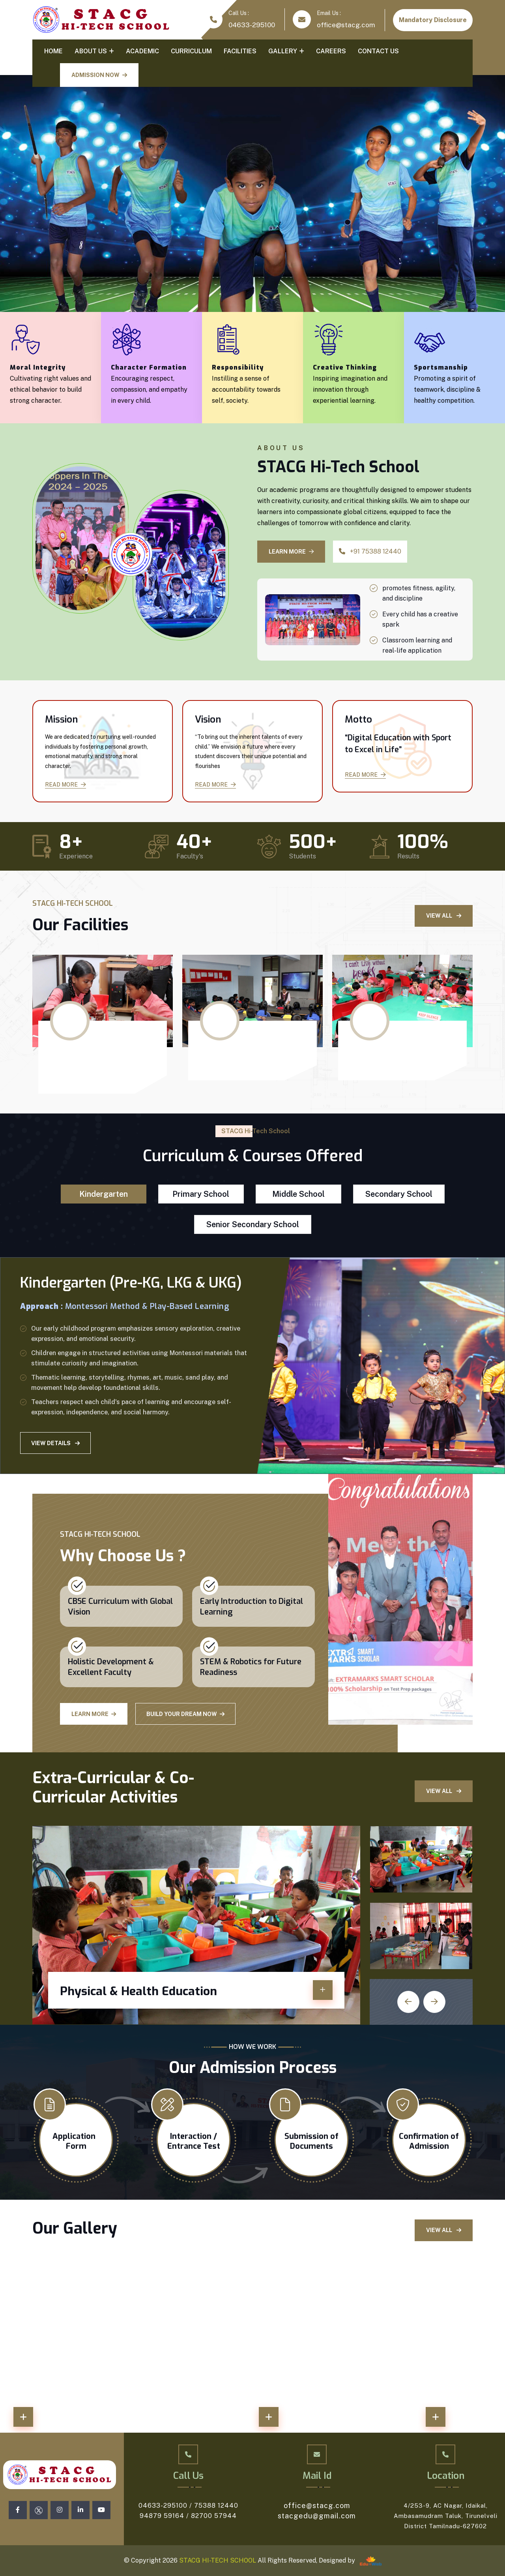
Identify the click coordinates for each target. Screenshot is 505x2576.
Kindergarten (103, 1194)
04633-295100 (251, 25)
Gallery (282, 51)
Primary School (200, 1194)
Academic (142, 51)
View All (443, 915)
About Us (91, 51)
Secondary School (398, 1194)
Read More (65, 785)
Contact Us (378, 51)
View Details (55, 1443)
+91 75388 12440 (370, 551)
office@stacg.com (346, 25)
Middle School (298, 1194)
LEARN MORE (291, 551)
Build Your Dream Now (185, 1714)
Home (53, 51)
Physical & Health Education (138, 1991)
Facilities (240, 51)
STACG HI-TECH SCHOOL (217, 2560)
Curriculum (191, 51)
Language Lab (230, 1056)
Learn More (93, 1714)
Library (366, 1056)
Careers (331, 51)
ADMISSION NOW (99, 75)
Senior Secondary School (252, 1224)
